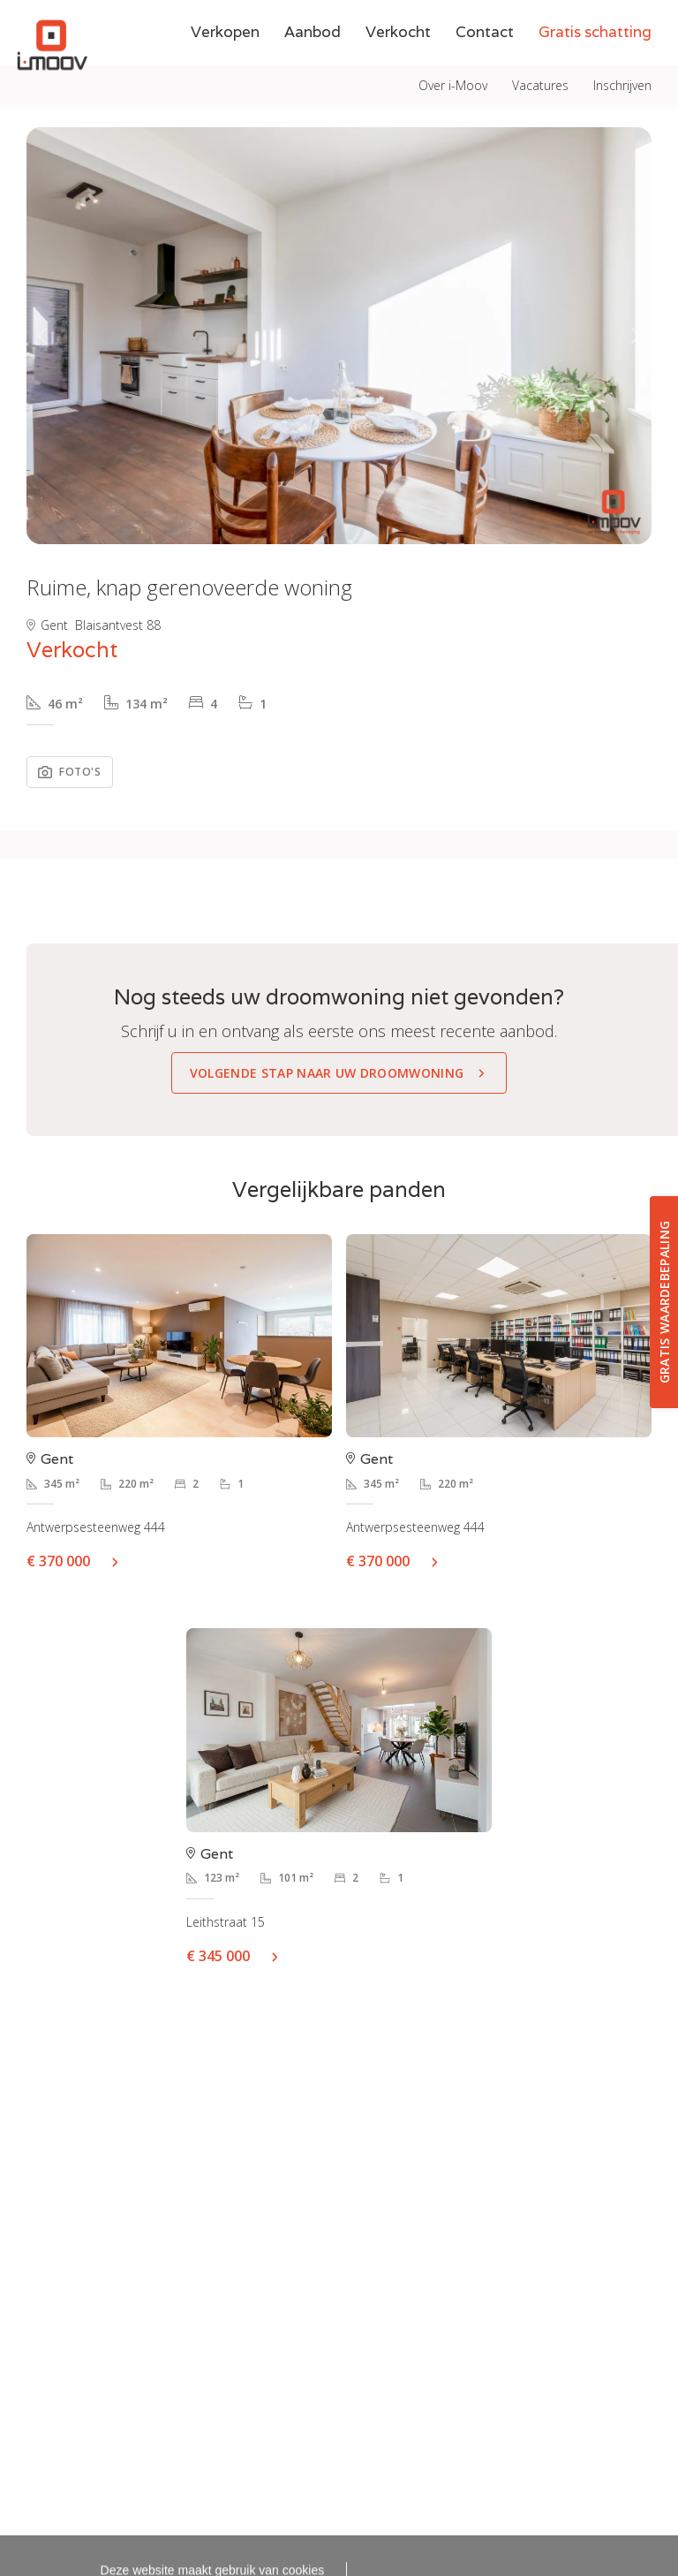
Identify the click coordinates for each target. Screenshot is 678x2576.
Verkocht (398, 71)
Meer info (121, 1561)
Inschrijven (622, 19)
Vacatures (540, 19)
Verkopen (225, 71)
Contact (485, 71)
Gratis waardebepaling (664, 1302)
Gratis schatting (595, 71)
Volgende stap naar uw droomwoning (327, 1072)
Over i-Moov (452, 19)
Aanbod (312, 71)
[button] (41, 335)
